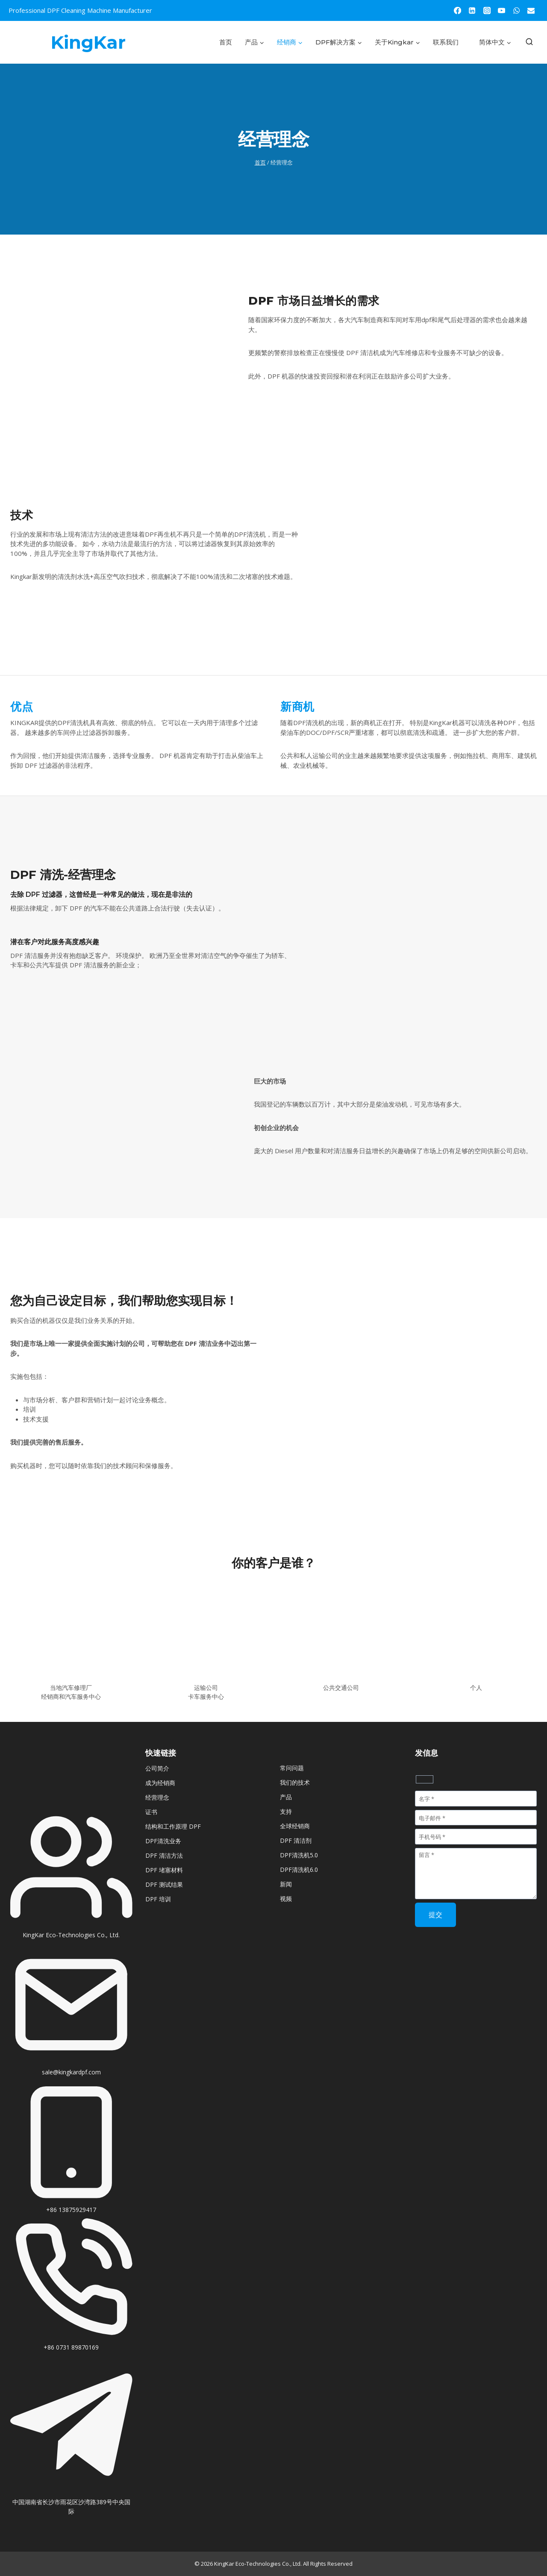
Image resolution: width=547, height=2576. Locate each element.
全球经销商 (295, 1826)
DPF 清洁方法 (164, 1855)
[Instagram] (486, 10)
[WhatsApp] (516, 10)
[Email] (531, 10)
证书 (151, 1812)
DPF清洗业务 (163, 1841)
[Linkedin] (472, 10)
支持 (286, 1811)
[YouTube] (501, 10)
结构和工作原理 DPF (173, 1826)
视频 (286, 1899)
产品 (286, 1797)
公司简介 (157, 1768)
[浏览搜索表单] (529, 42)
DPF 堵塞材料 (164, 1870)
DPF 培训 (158, 1899)
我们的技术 (295, 1782)
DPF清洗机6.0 (299, 1869)
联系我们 (446, 42)
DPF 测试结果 (164, 1884)
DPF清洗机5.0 (299, 1855)
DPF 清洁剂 (296, 1840)
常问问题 (292, 1768)
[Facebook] (457, 10)
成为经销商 (160, 1783)
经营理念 (157, 1797)
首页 (225, 42)
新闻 (286, 1884)
